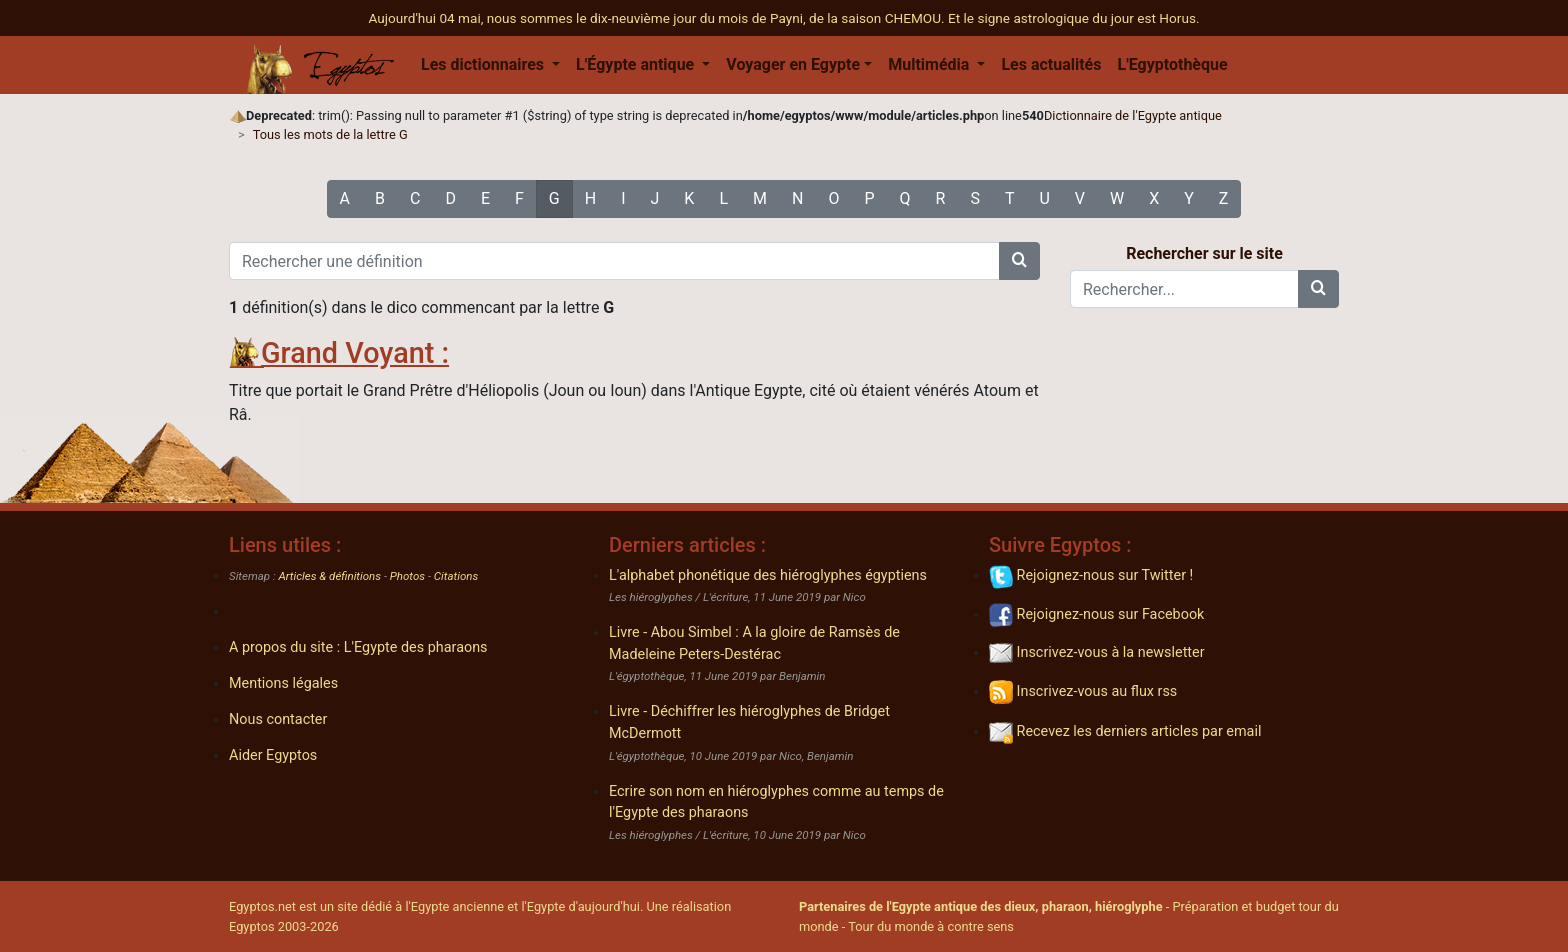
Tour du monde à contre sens (931, 926)
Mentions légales (283, 683)
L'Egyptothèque (1172, 64)
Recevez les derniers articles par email (1125, 731)
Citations (456, 576)
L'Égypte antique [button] (637, 64)
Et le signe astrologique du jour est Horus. (1074, 18)
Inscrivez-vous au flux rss (1083, 691)
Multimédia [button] (930, 64)
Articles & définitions (330, 576)
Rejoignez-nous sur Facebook (1096, 614)
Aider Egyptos (273, 755)
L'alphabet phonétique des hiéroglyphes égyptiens (768, 575)
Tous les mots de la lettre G (330, 134)
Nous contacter (278, 719)
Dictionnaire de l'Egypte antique (1133, 115)
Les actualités (1051, 64)
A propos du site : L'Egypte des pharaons (358, 647)
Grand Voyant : (355, 353)
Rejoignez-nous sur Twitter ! (1091, 575)
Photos (407, 576)
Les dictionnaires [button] (484, 64)
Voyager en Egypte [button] (793, 64)
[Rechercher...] (1184, 289)
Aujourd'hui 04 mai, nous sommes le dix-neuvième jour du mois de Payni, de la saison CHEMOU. (657, 18)
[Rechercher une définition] (614, 261)
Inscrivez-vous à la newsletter (1097, 652)
